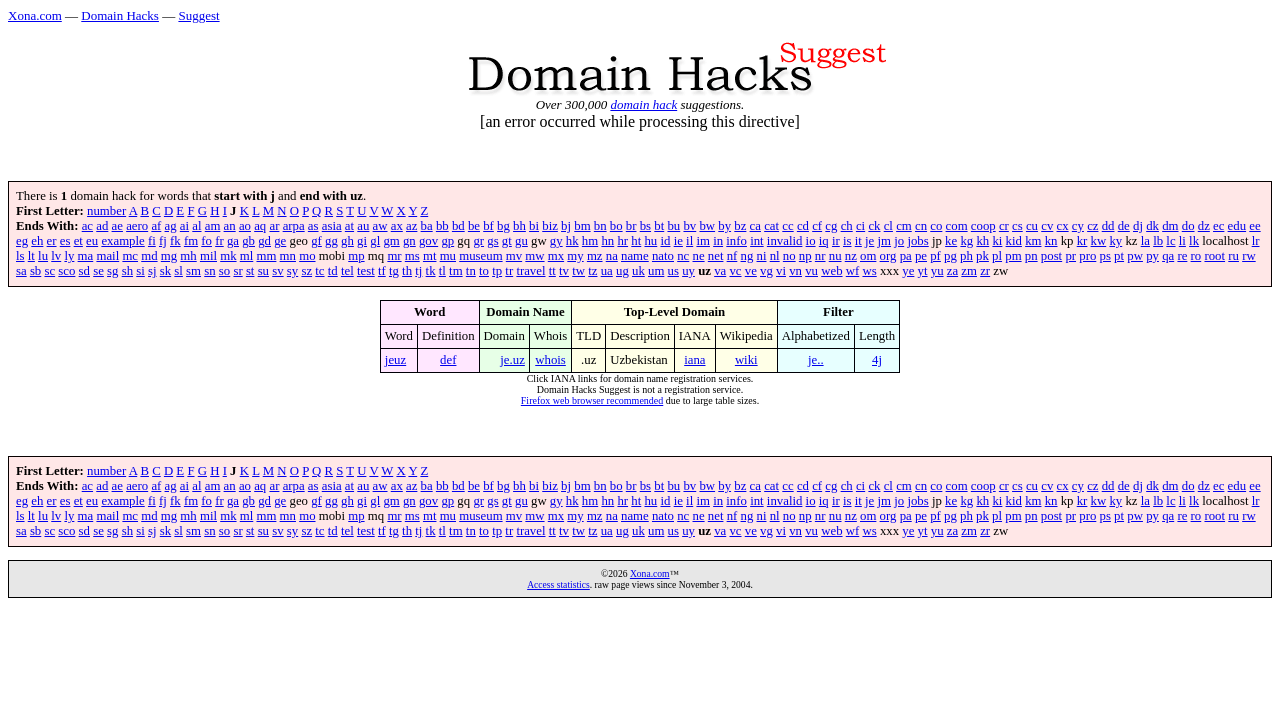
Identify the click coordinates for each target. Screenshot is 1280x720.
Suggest (198, 15)
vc (735, 271)
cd (803, 226)
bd (458, 226)
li (1182, 241)
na (612, 256)
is (847, 241)
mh (188, 256)
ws (869, 271)
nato (663, 256)
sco (66, 271)
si (140, 271)
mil (208, 256)
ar (274, 226)
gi (362, 241)
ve (751, 271)
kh (982, 241)
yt (923, 271)
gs (492, 241)
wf (853, 271)
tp (497, 271)
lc (1170, 241)
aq (260, 226)
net (716, 256)
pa (906, 256)
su (263, 271)
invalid (785, 241)
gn (409, 241)
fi (152, 241)
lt (31, 256)
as (313, 226)
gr (478, 241)
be (474, 226)
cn (921, 226)
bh (519, 226)
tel (347, 271)
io (811, 241)
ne (699, 256)
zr (985, 271)
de (1124, 226)
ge (280, 241)
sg (112, 271)
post (1051, 256)
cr (1004, 226)
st (250, 271)
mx (556, 256)
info (736, 241)
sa (21, 271)
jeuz (395, 360)
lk (1194, 241)
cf (817, 226)
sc (49, 271)
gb (248, 241)
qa (1168, 256)
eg (22, 241)
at (349, 226)
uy (688, 271)
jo (899, 241)
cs (1017, 226)
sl (178, 271)
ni (762, 256)
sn (209, 271)
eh (37, 241)
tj (418, 271)
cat (771, 226)
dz (1204, 226)
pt (1119, 256)
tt (552, 271)
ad (102, 226)
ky (1115, 241)
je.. (816, 360)
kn (1051, 241)
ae (117, 226)
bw (707, 226)
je (869, 241)
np (805, 256)
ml (247, 256)
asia (332, 226)
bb (442, 226)
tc (319, 271)
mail (107, 256)
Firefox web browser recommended (592, 400)
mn (288, 256)
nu (835, 256)
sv (277, 271)
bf (488, 226)
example (122, 241)
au (363, 226)
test (366, 271)
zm (969, 271)
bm (582, 226)
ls (20, 256)
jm (885, 241)
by (724, 226)
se (98, 271)
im (703, 241)
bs (645, 226)
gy (556, 241)
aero (137, 226)
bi (534, 226)
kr (1082, 241)
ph (966, 256)
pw (1135, 256)
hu (650, 241)
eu (92, 241)
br (631, 226)
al (196, 226)
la (1145, 241)
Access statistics (558, 584)
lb (1158, 241)
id (665, 241)
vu (811, 271)
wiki (746, 360)
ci (860, 226)
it (858, 241)
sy (292, 271)
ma (86, 256)
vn (795, 271)
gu (521, 241)
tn (471, 271)
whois (550, 360)
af (156, 226)
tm (456, 271)
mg (169, 256)
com (957, 226)
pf (935, 256)
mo (307, 256)
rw (1249, 256)
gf (316, 241)
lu (43, 256)
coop (983, 226)
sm (193, 271)
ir (836, 241)
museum (480, 256)
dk (1152, 226)
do (1188, 226)
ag (171, 226)
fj (163, 241)
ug (622, 271)
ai (184, 226)
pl (997, 256)
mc (130, 256)
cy (1078, 226)
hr (622, 241)
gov (428, 241)
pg (950, 256)
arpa (294, 226)
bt (659, 226)
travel (530, 271)
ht (636, 241)
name (635, 256)
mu (448, 256)
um (656, 271)
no (789, 256)
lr (1256, 241)
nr (820, 256)
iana (694, 360)
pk (982, 256)
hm (590, 241)
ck (874, 226)
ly (69, 256)
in (718, 241)
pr (1070, 256)
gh (347, 241)
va (720, 271)
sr (237, 271)
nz (851, 256)
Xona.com (35, 15)
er (52, 241)
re (1182, 256)
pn (1031, 256)
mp (356, 256)
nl (775, 256)
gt (507, 241)
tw (578, 271)
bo (616, 226)
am (213, 226)
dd (1108, 226)
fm (191, 241)
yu (937, 271)
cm (904, 226)
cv (1047, 226)
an (230, 226)
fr (219, 241)
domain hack (643, 104)
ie (678, 241)
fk (175, 241)
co (936, 226)
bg (503, 226)
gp (447, 241)
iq (824, 241)
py (1152, 256)
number (106, 211)
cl (888, 226)
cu (1032, 226)
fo (206, 241)
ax (397, 226)
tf (382, 271)
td (333, 271)
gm (391, 241)
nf (732, 256)
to (484, 271)
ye (908, 271)
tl (442, 271)
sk (165, 271)
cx (1063, 226)
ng (747, 256)
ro (1196, 256)
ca (755, 226)
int (757, 241)
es (65, 241)
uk (638, 271)
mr (394, 256)
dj (1138, 226)
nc (683, 256)
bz (740, 226)
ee (1254, 226)
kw (1099, 241)
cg (831, 226)
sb (35, 271)
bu (673, 226)
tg (394, 271)
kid (1014, 241)
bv (689, 226)
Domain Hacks (120, 15)
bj (566, 226)
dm (1170, 226)
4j (877, 360)
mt (430, 256)
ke (951, 241)
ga (233, 241)
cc (787, 226)
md (149, 256)
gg (331, 241)
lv (56, 256)
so (224, 271)
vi (781, 271)
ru (1233, 256)
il (689, 241)
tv (564, 271)
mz (595, 256)
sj (152, 271)
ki (997, 241)
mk (228, 256)
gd (264, 241)
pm (1013, 256)
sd (84, 271)
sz (306, 271)
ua (607, 271)
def (448, 360)
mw (534, 256)
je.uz (512, 360)
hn (607, 241)
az (411, 226)
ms (412, 256)
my (575, 256)
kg (966, 241)
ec (1218, 226)
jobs (917, 241)
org (888, 256)
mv (514, 256)
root (1214, 256)
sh (127, 271)
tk (431, 271)
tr (509, 271)
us (673, 271)
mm (266, 256)
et (78, 241)
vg (766, 271)
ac (87, 226)
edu (1237, 226)
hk (572, 241)
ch (847, 226)
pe (921, 256)
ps (1105, 256)
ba (427, 226)
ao (245, 226)
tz (592, 271)
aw (380, 226)
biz (550, 226)
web (831, 271)
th (407, 271)
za (952, 271)
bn (600, 226)
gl (375, 241)
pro (1087, 256)
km (1033, 241)
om (868, 256)
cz (1092, 226)
